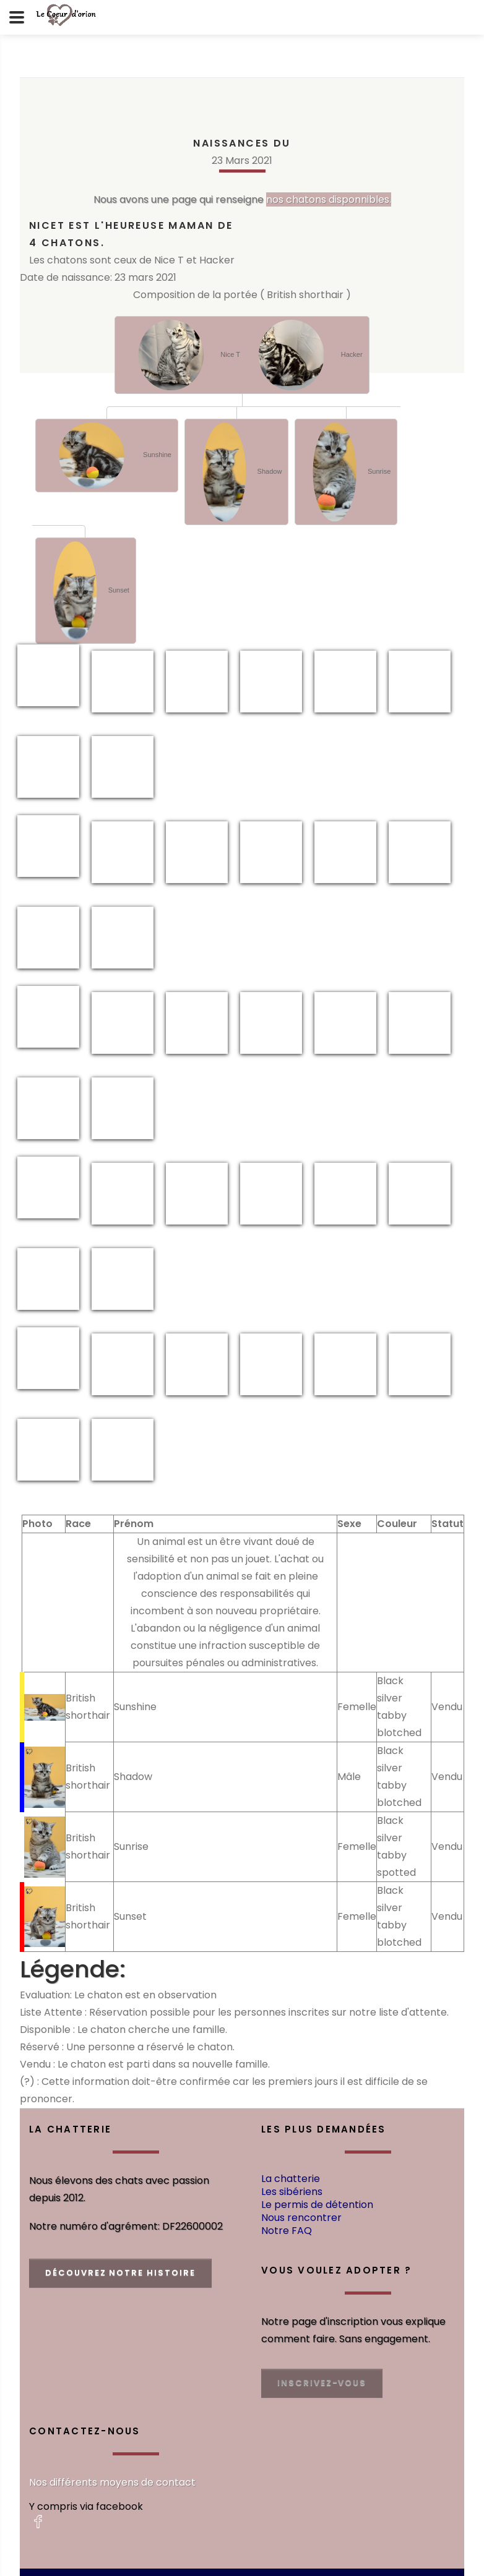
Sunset (85, 590)
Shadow (236, 471)
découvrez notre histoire (120, 2273)
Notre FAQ (286, 2230)
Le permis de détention (317, 2204)
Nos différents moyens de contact (112, 2482)
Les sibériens (291, 2191)
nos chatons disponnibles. (328, 199)
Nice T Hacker (241, 355)
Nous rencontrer (301, 2217)
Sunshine (106, 455)
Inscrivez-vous (321, 2383)
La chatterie (290, 2179)
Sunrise (346, 471)
